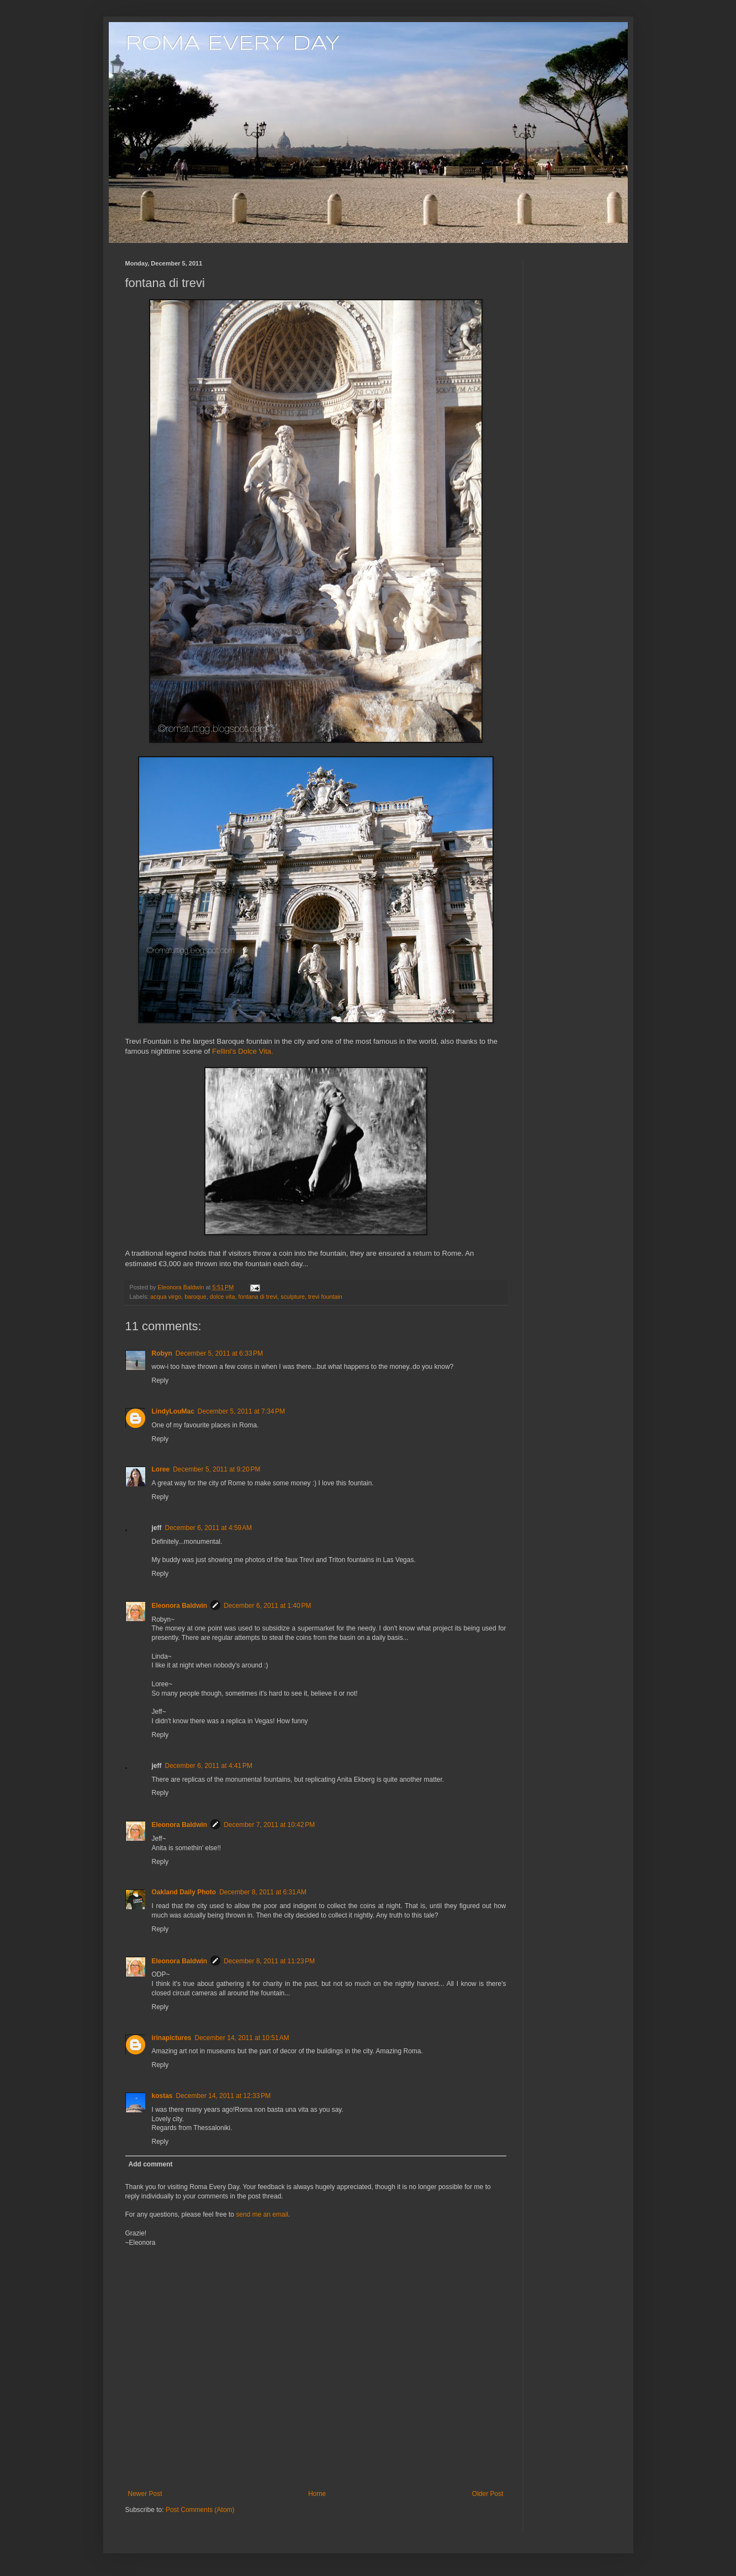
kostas (162, 2096)
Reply (160, 1380)
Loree (161, 1469)
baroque (195, 1296)
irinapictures (172, 2038)
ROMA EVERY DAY (232, 44)
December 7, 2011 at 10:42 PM (269, 1825)
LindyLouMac (173, 1411)
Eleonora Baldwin (180, 1606)
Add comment (151, 2164)
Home (317, 2494)
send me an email (262, 2214)
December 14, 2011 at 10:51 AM (242, 2038)
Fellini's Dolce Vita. (242, 1051)
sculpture (292, 1296)
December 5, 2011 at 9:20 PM (216, 1469)
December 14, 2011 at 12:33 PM (223, 2096)
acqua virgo (165, 1296)
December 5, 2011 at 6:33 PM (219, 1353)
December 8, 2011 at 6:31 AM (262, 1892)
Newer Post (145, 2494)
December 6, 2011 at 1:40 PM (267, 1606)
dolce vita (222, 1296)
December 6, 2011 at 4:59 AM (208, 1528)
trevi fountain (325, 1296)
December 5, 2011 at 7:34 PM (241, 1411)
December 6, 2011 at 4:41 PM (208, 1766)
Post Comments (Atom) (200, 2510)
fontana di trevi (257, 1296)
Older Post (488, 2494)
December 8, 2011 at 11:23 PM (269, 1961)
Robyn (162, 1353)
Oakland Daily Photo (184, 1892)
